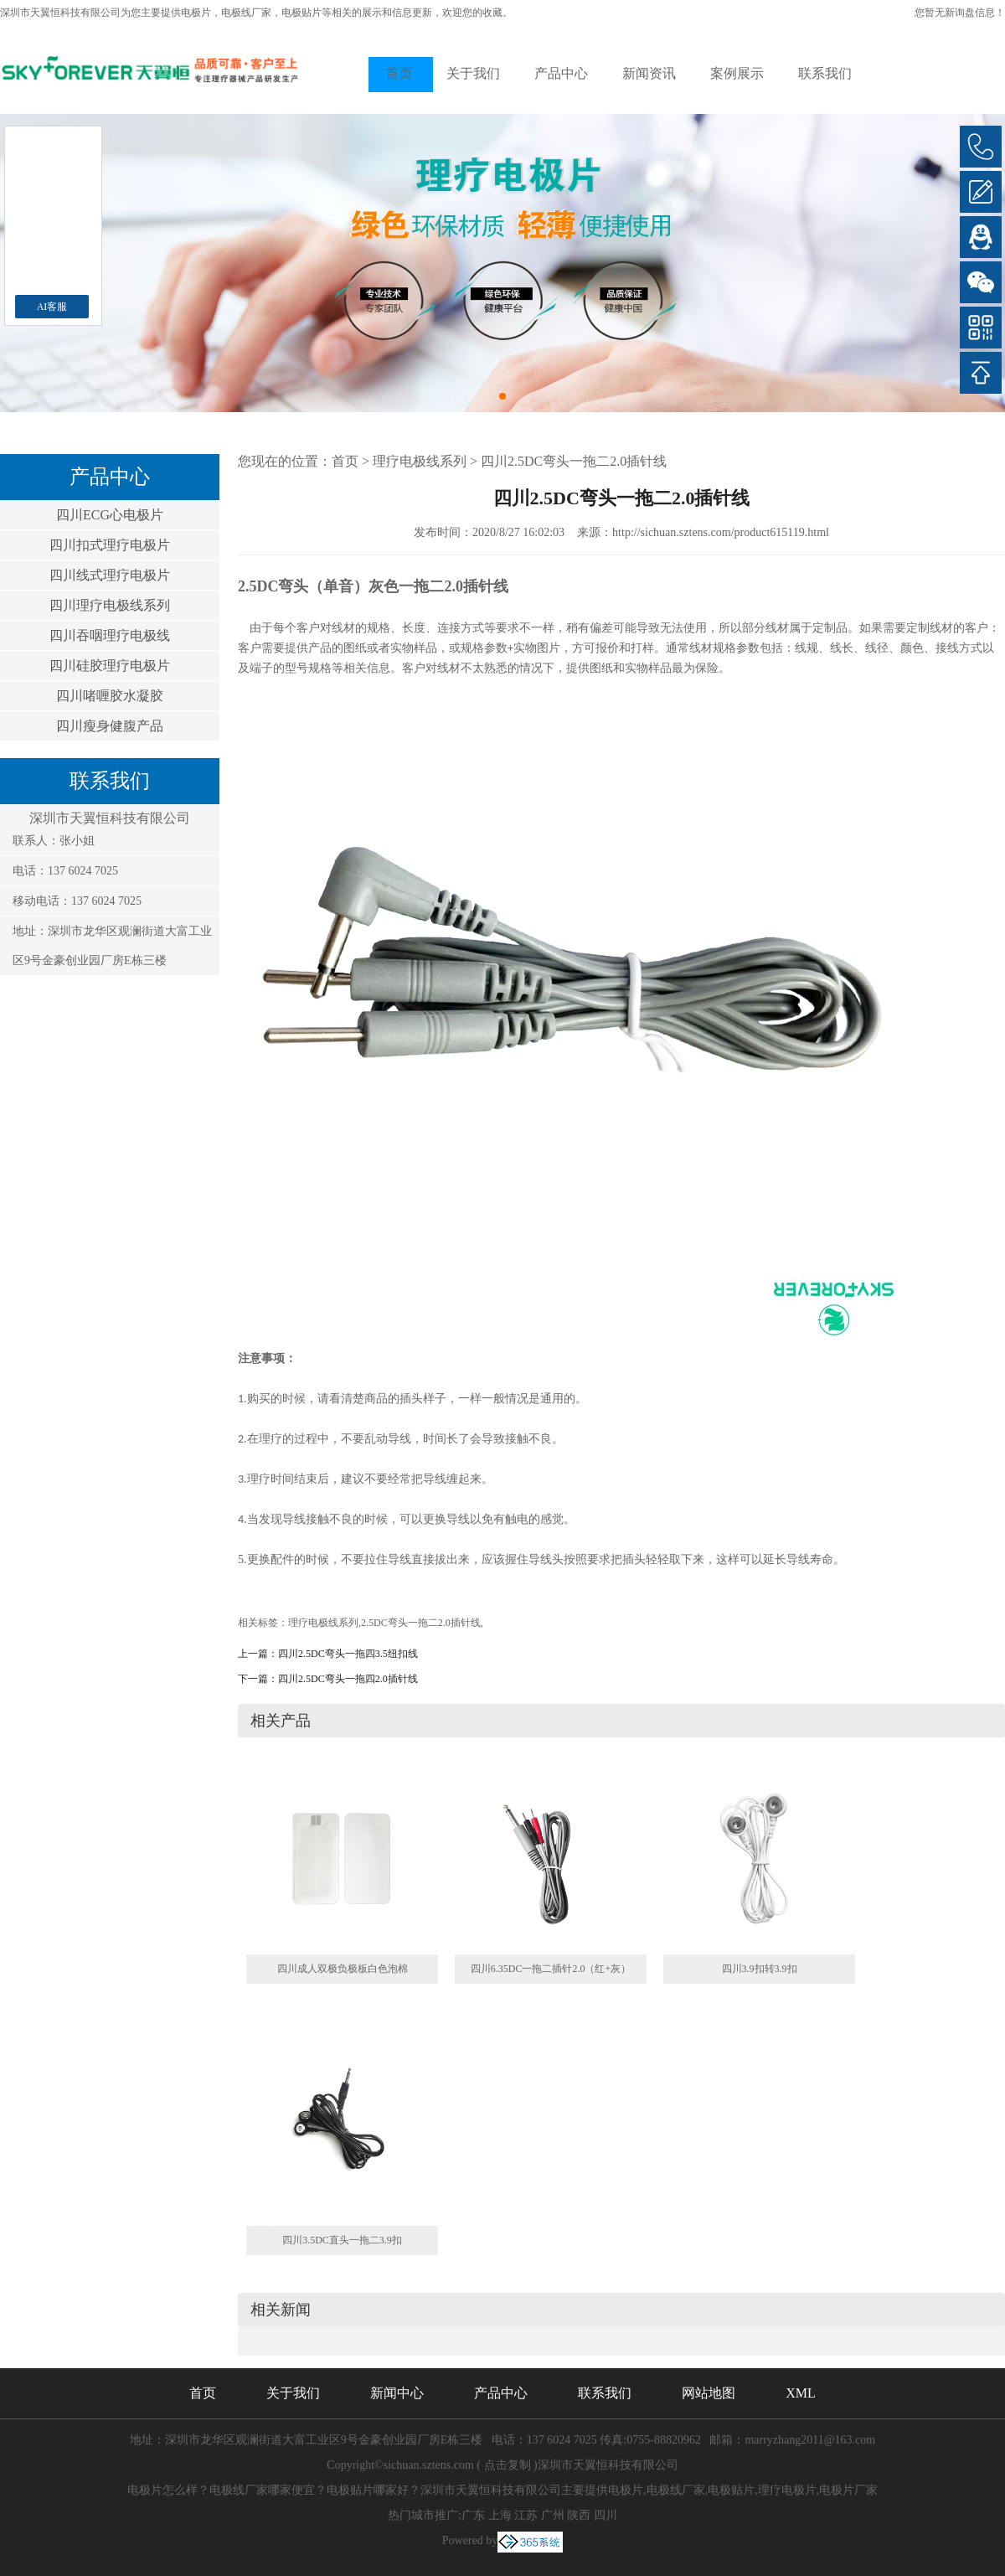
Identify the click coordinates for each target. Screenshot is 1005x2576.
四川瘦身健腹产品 (109, 726)
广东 (473, 2515)
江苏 (526, 2515)
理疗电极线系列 (419, 461)
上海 (500, 2515)
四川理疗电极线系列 (109, 605)
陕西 (578, 2515)
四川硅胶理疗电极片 (109, 665)
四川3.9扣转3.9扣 (759, 1969)
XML (801, 2393)
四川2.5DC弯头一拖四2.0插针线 (348, 1679)
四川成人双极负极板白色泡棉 (342, 1969)
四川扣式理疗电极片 (109, 545)
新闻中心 (397, 2393)
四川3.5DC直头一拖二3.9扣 (342, 2240)
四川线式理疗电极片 (109, 575)
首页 (398, 73)
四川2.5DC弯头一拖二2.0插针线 (574, 461)
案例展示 (737, 73)
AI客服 (52, 306)
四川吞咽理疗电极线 (109, 635)
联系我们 (825, 73)
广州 (552, 2515)
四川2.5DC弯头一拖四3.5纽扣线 (348, 1654)
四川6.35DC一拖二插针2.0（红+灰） (551, 1969)
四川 (605, 2515)
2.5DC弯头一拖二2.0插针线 (421, 1623)
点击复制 (507, 2465)
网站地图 (708, 2393)
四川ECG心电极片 (109, 515)
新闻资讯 (649, 73)
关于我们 (473, 73)
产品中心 (561, 73)
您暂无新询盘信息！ (960, 12)
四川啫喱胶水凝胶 (109, 696)
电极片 (196, 12)
